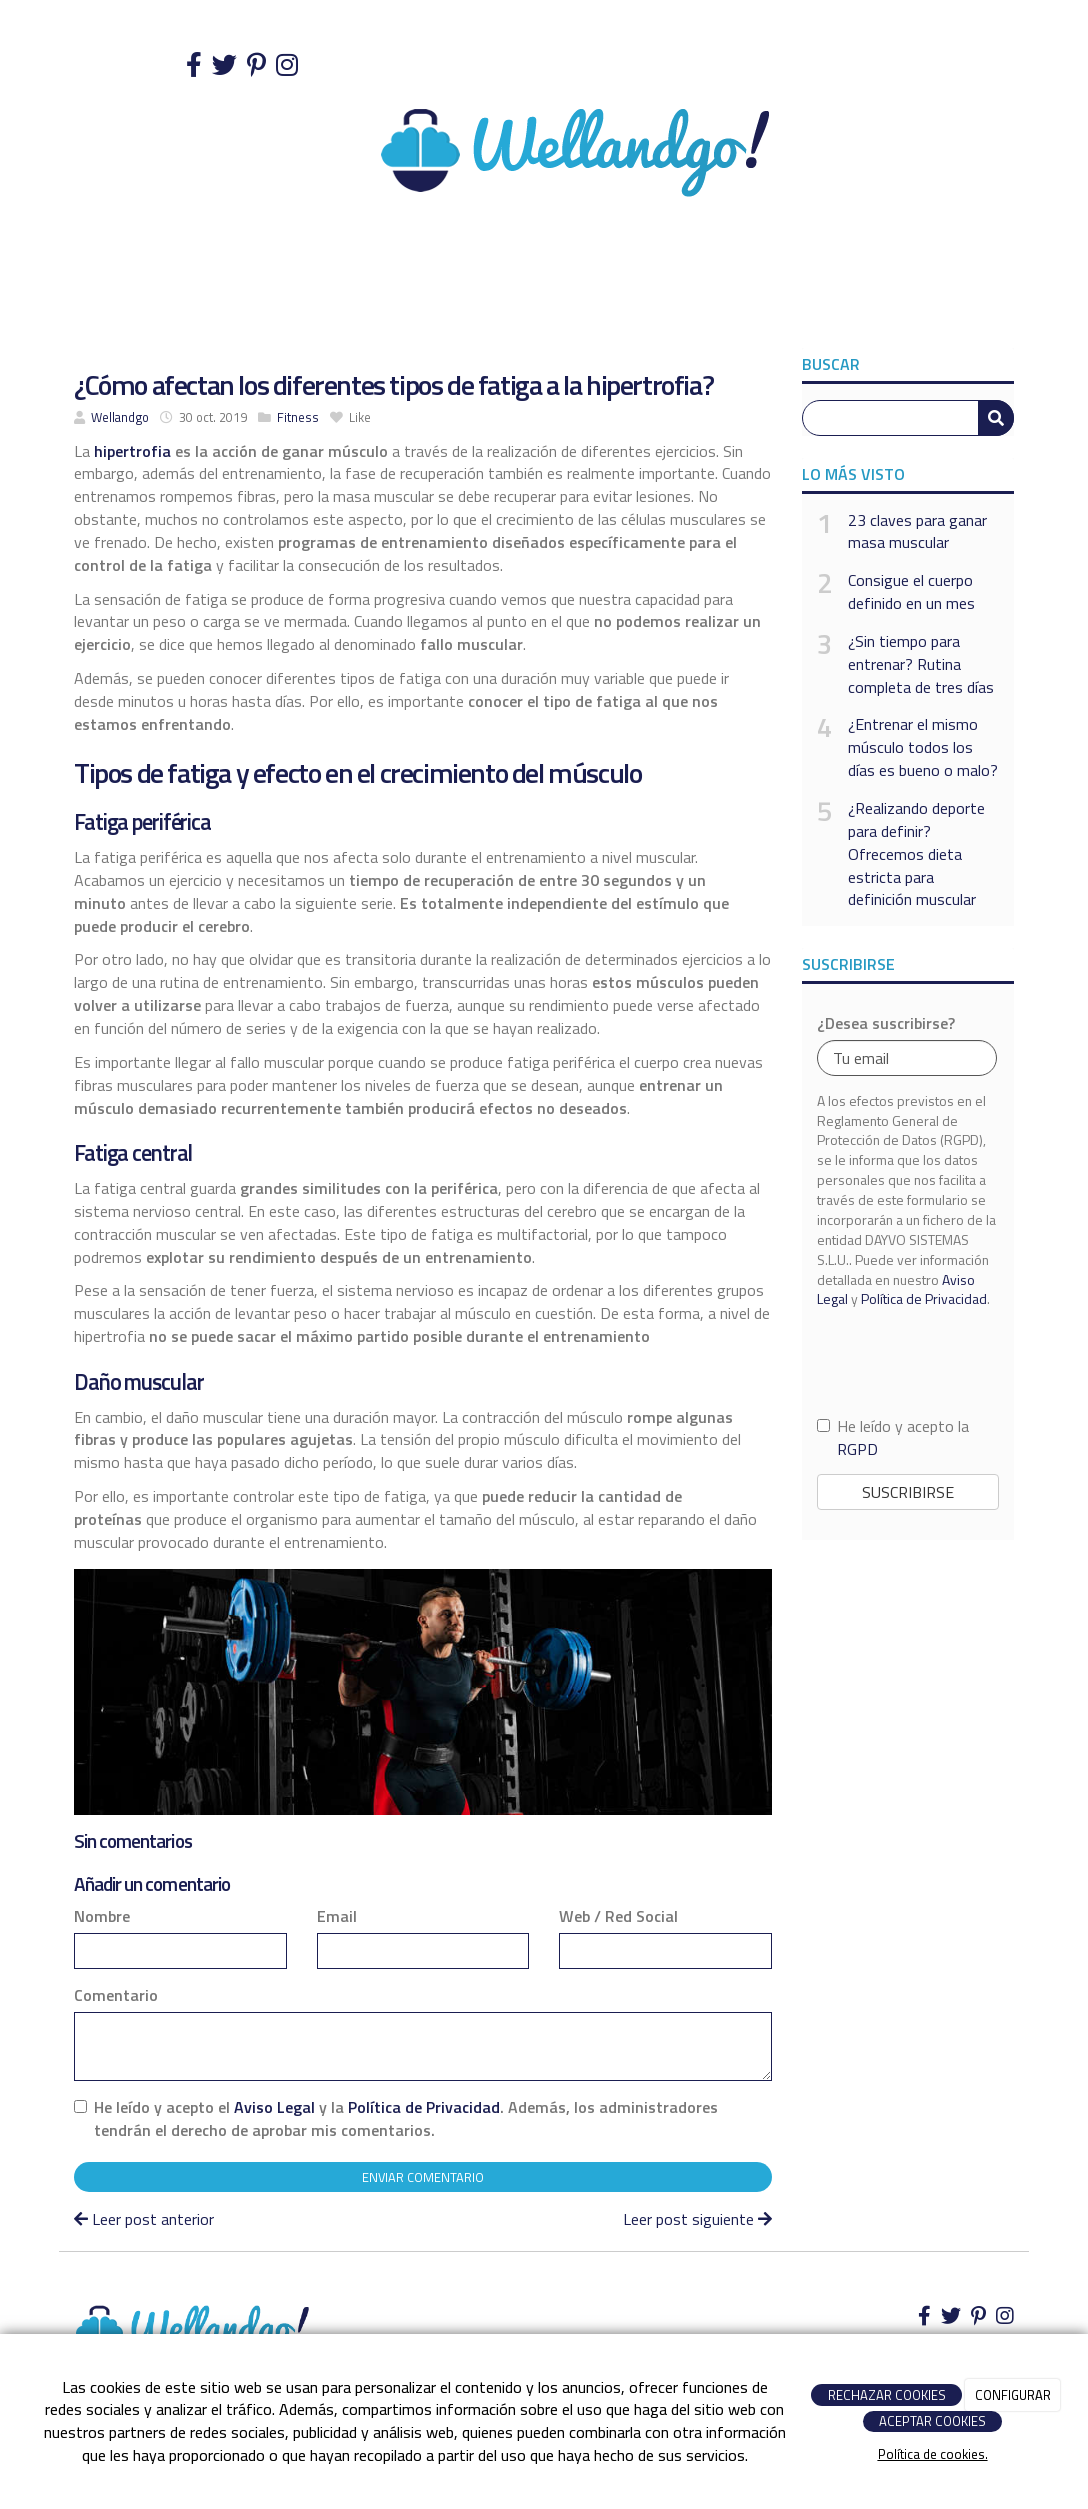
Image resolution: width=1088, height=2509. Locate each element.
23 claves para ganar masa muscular (917, 532)
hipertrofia (130, 451)
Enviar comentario (423, 2177)
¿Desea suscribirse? (886, 1023)
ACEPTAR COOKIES (932, 2421)
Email (337, 1916)
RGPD (857, 1449)
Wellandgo (120, 417)
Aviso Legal (274, 2107)
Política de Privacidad (424, 2107)
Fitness (298, 417)
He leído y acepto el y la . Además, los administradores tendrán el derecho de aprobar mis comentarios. (406, 2119)
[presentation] (908, 1361)
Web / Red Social (618, 1916)
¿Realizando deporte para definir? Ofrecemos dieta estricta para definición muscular (916, 854)
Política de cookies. (933, 2454)
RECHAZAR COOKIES (887, 2395)
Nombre (102, 1916)
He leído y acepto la (893, 1438)
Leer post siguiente (697, 2219)
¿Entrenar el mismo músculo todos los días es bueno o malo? (923, 747)
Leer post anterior (144, 2219)
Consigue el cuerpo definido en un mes (911, 592)
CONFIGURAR (1013, 2395)
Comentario (116, 1995)
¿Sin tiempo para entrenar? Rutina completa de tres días (921, 664)
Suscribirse (908, 1492)
